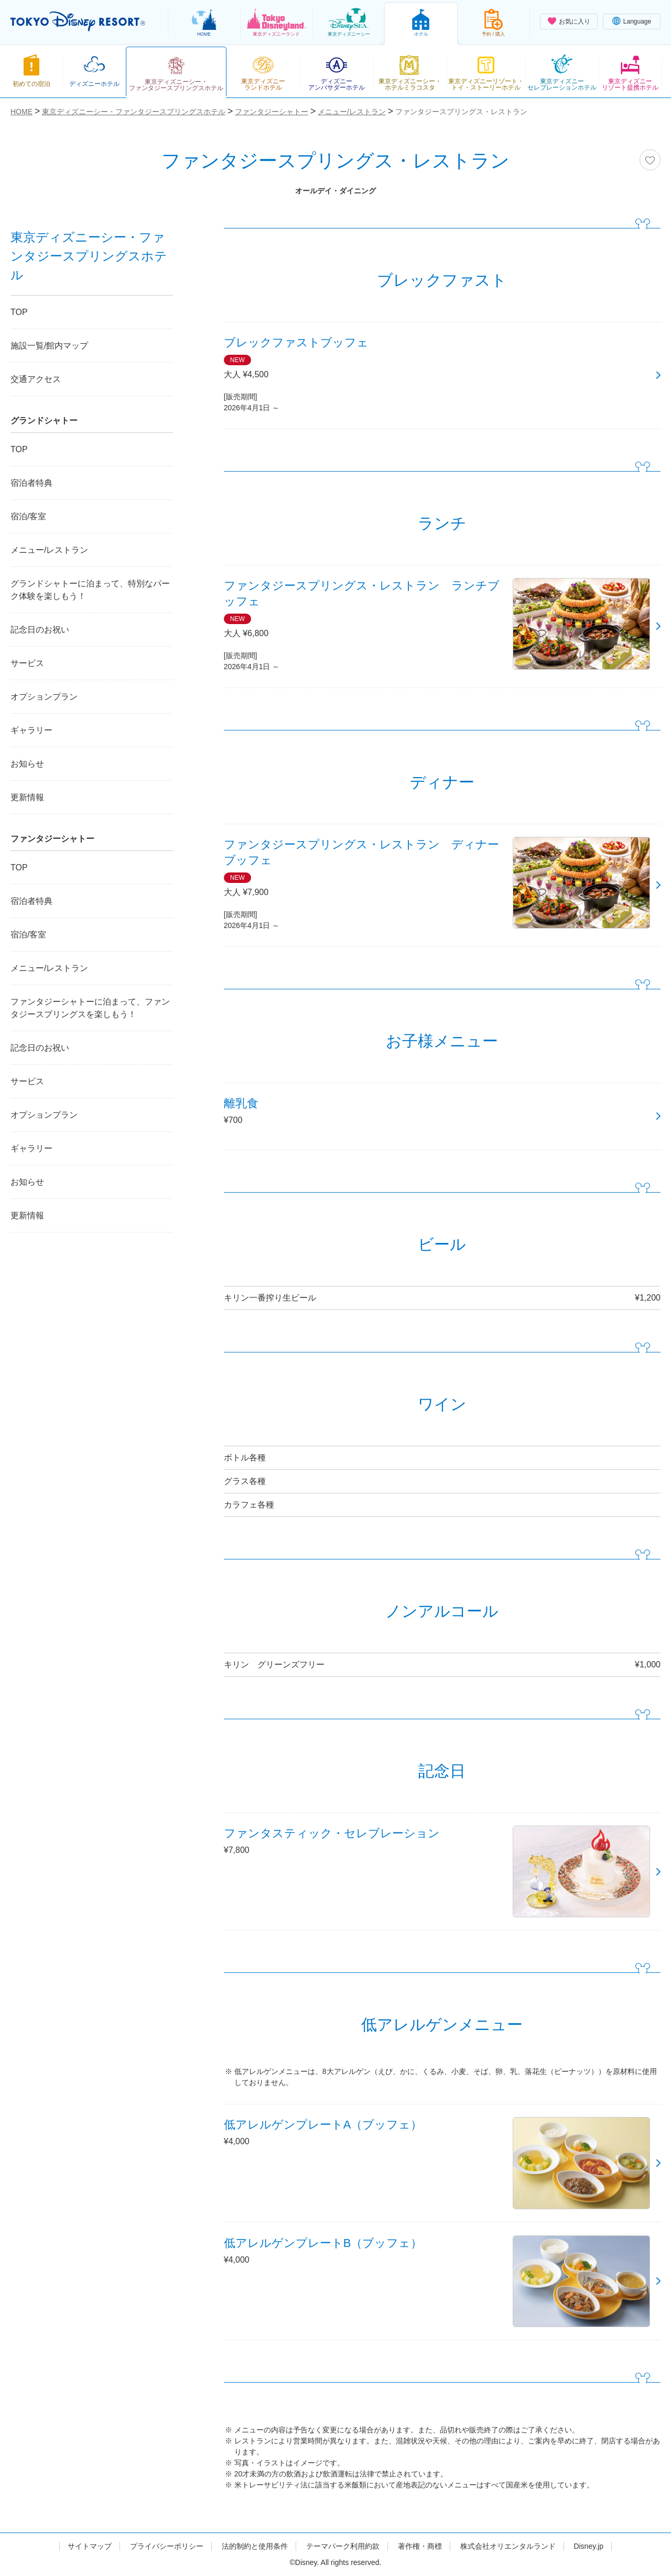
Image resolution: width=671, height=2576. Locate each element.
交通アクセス (35, 379)
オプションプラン (44, 696)
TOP (19, 312)
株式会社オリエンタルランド (508, 2546)
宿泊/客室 (28, 516)
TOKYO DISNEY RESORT (77, 21)
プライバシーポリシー (166, 2546)
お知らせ (27, 763)
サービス (27, 663)
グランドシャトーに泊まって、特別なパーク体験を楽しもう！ (90, 590)
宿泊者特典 (31, 482)
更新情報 (27, 797)
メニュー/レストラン (49, 549)
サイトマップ (90, 2546)
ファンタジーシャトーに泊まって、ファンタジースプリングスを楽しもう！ (90, 1008)
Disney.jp (588, 2546)
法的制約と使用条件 (255, 2546)
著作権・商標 (420, 2546)
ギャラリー (31, 730)
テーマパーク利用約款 (343, 2546)
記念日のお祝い (39, 629)
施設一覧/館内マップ (49, 345)
